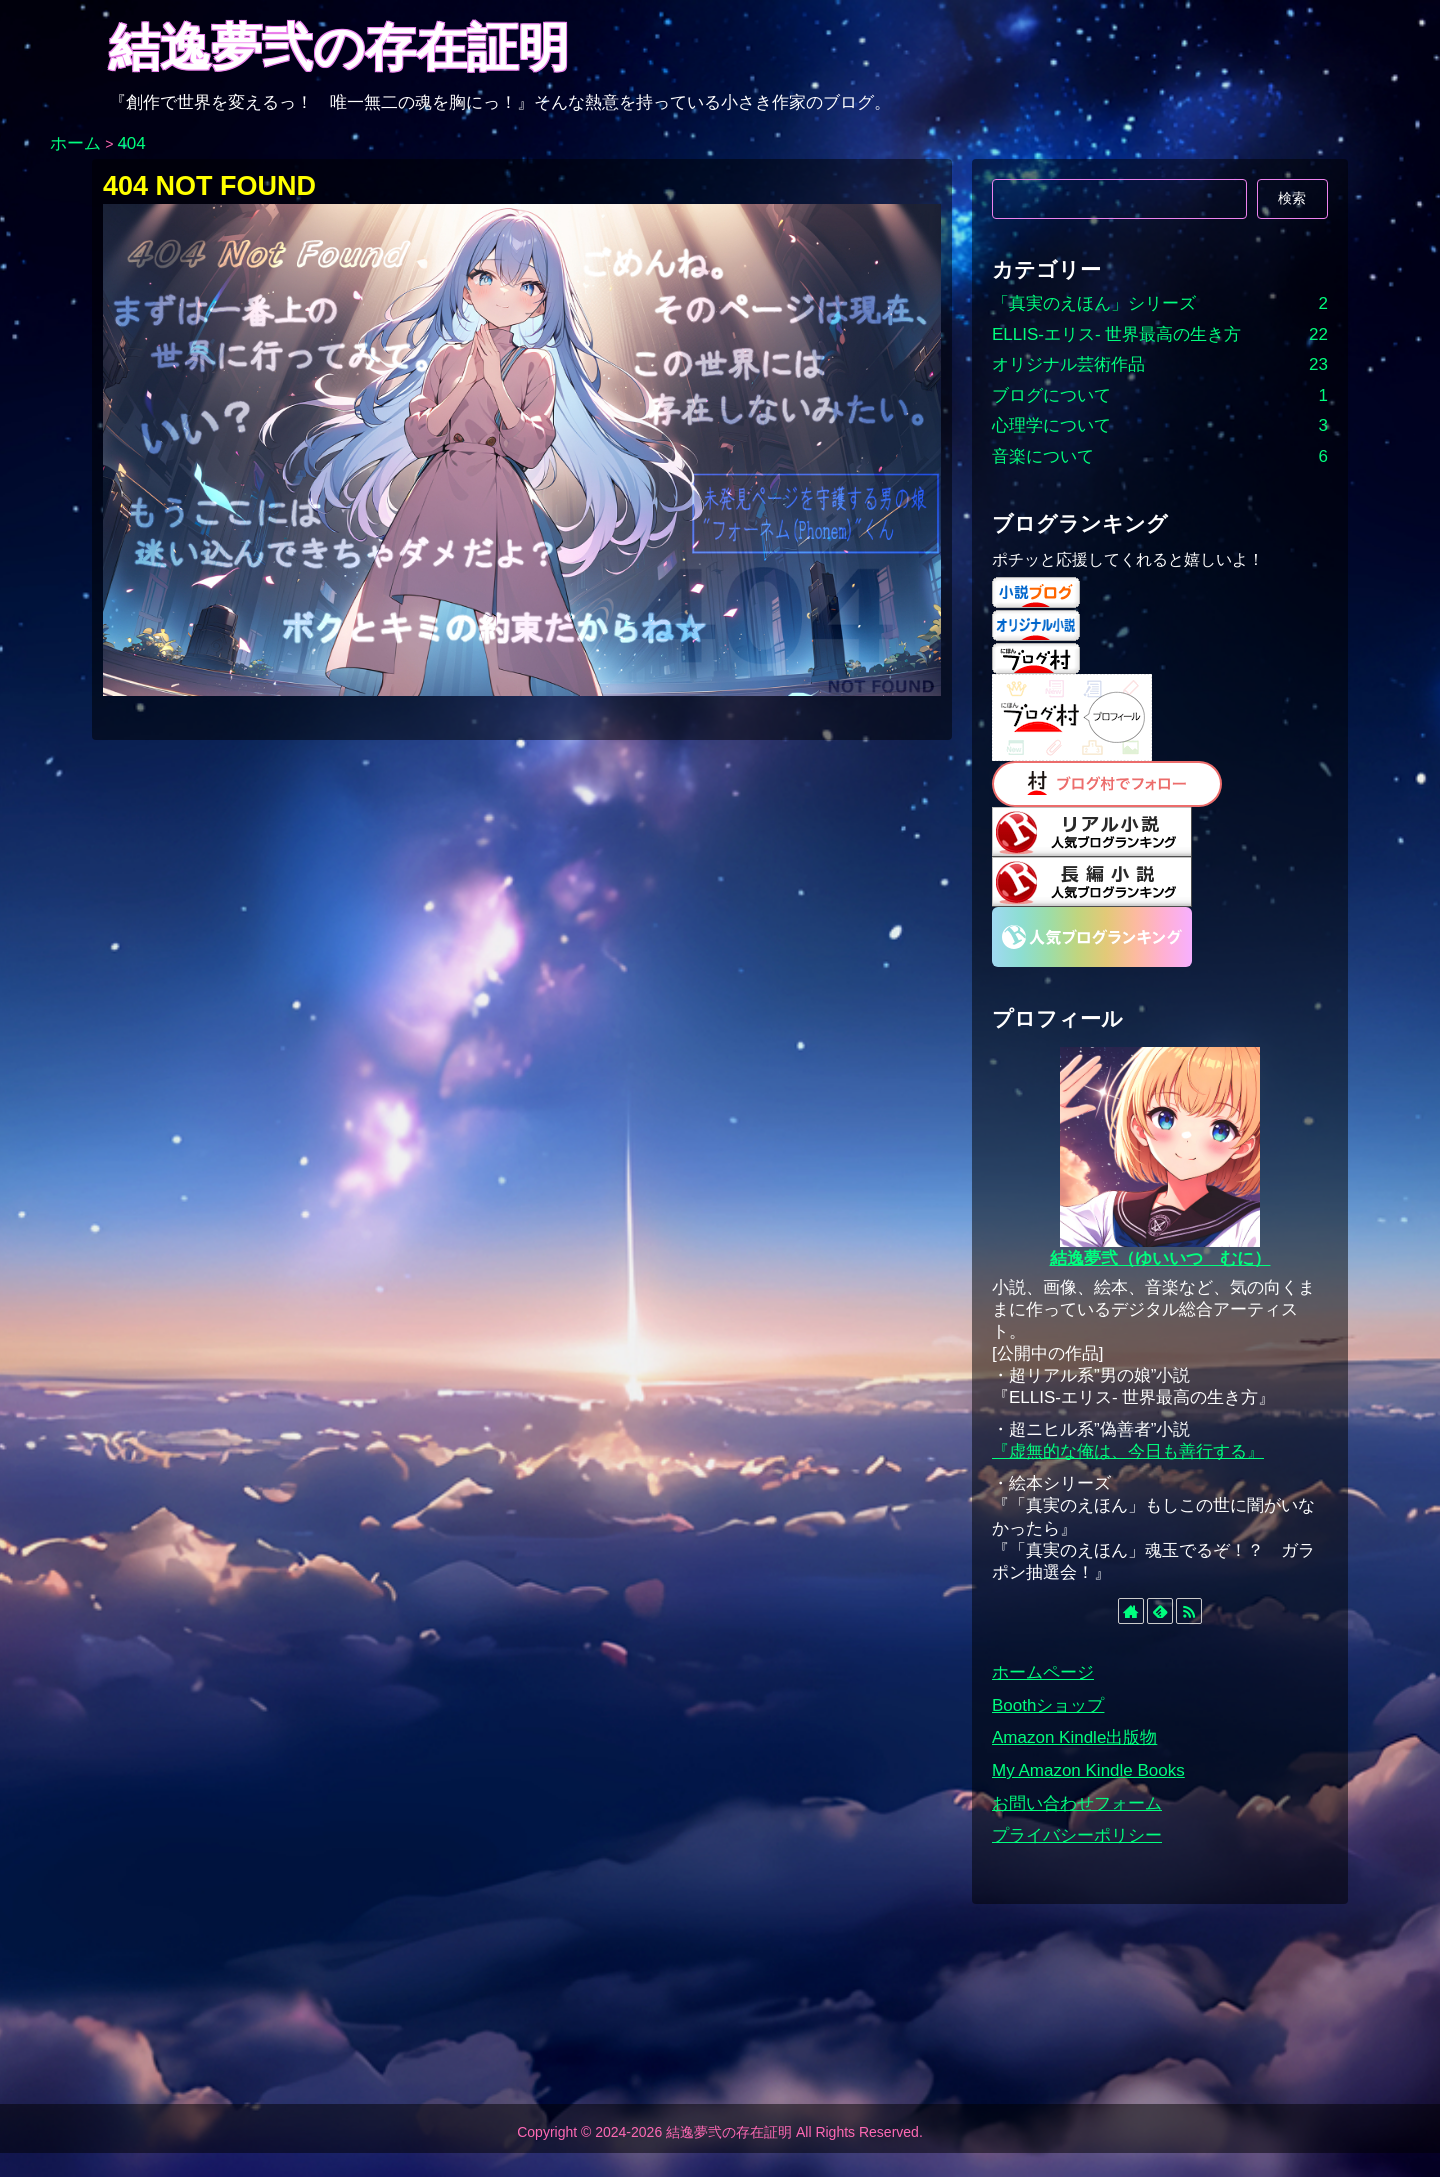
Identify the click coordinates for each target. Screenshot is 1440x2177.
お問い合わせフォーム (1077, 1803)
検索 (1292, 198)
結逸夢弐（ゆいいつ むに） (1160, 1258)
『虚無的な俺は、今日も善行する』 (1128, 1451)
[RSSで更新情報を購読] (1189, 1611)
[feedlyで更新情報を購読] (1160, 1611)
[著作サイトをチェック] (1131, 1611)
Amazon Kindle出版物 (1074, 1737)
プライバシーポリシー (1077, 1835)
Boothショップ (1048, 1705)
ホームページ (1043, 1672)
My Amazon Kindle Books (1088, 1770)
